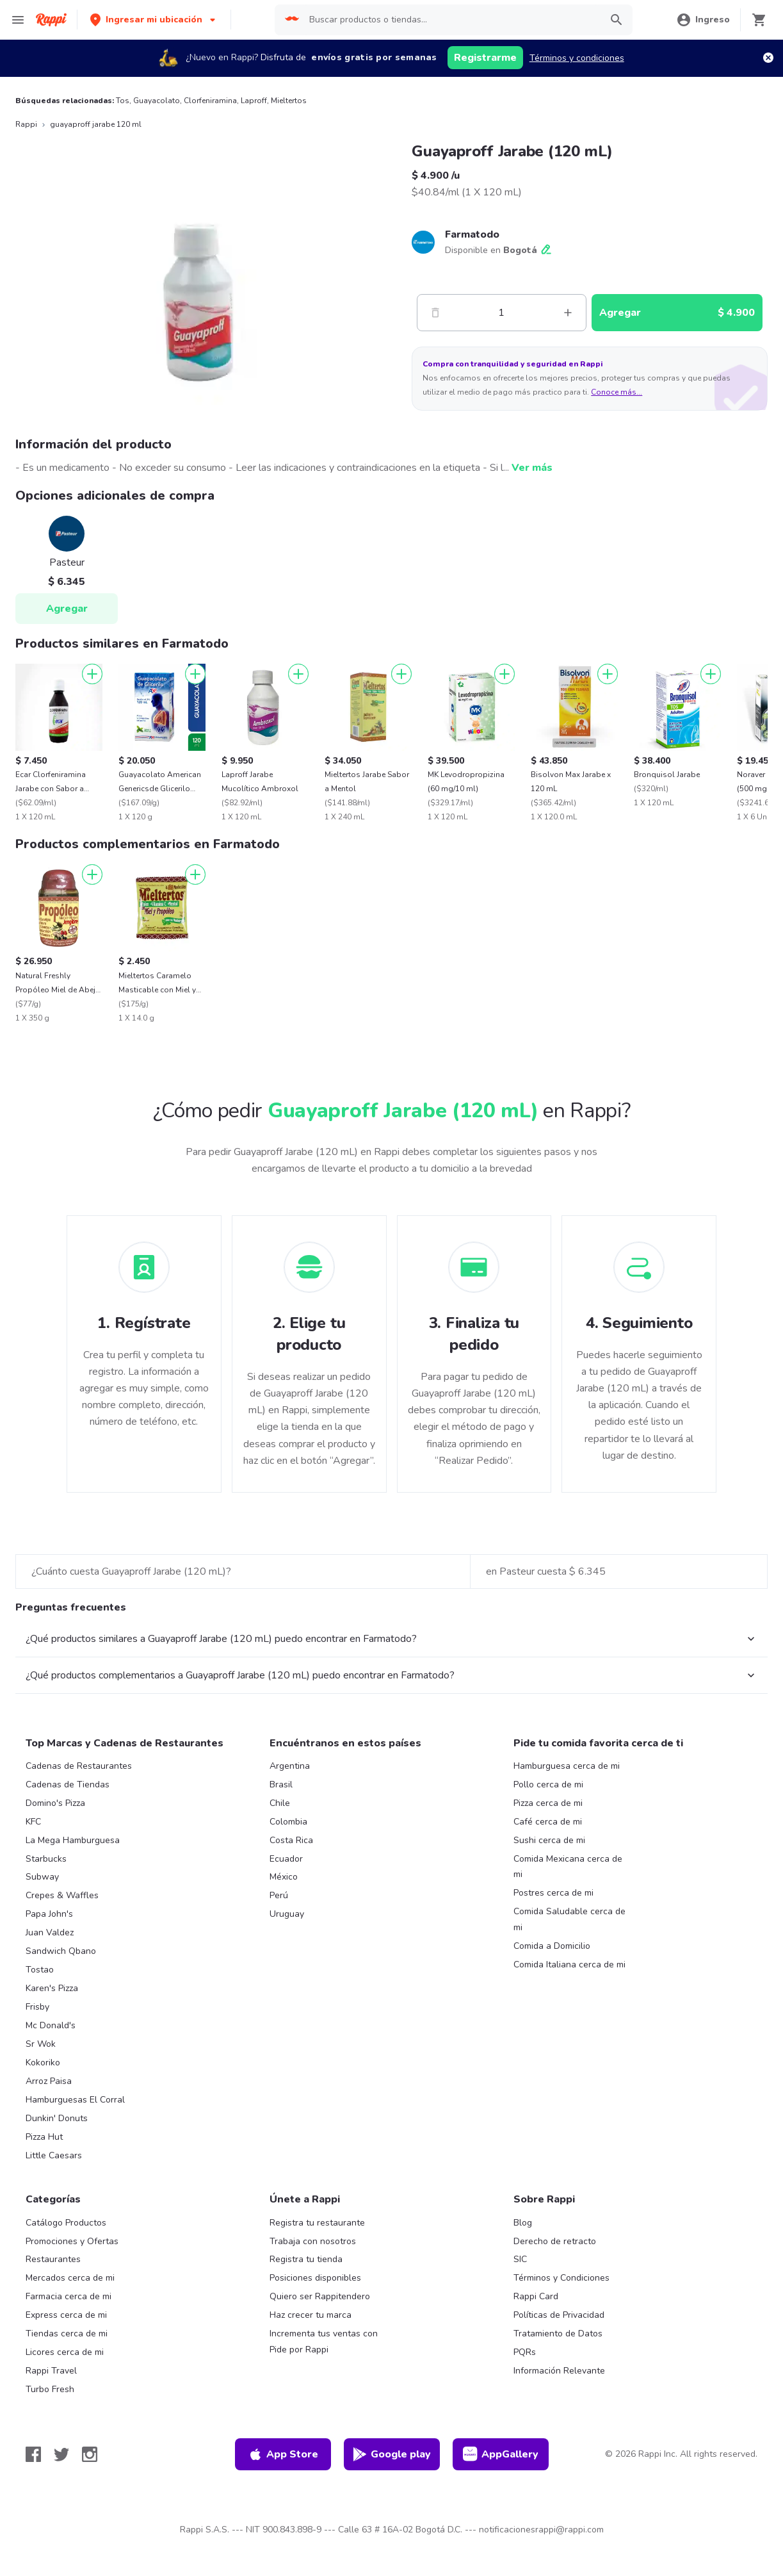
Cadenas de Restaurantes (79, 1766)
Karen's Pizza (52, 1988)
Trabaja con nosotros (313, 2241)
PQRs (524, 2352)
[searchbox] (451, 19)
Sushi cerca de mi (549, 1840)
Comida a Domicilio (551, 1946)
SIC (520, 2259)
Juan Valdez (50, 1932)
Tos (122, 100)
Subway (42, 1877)
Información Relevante (559, 2371)
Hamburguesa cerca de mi (566, 1766)
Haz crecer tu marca (310, 2315)
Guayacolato (156, 100)
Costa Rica (291, 1840)
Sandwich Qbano (61, 1951)
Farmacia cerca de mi (68, 2296)
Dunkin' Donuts (57, 2118)
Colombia (288, 1822)
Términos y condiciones (576, 58)
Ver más (532, 468)
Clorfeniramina (210, 100)
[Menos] (435, 312)
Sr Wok (41, 2044)
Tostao (40, 1970)
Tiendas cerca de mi (67, 2333)
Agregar (67, 609)
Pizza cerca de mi (548, 1803)
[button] (154, 19)
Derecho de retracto (554, 2241)
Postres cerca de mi (553, 1893)
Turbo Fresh (50, 2389)
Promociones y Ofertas (72, 2241)
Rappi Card (535, 2296)
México (284, 1877)
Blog (522, 2223)
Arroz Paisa (49, 2081)
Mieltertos (289, 100)
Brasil (281, 1784)
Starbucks (46, 1859)
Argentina (290, 1766)
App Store (283, 2454)
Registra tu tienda (306, 2259)
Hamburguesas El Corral (75, 2100)
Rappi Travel (51, 2371)
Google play (391, 2454)
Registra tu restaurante (317, 2223)
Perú (279, 1895)
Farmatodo (472, 234)
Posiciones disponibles (315, 2278)
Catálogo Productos (66, 2223)
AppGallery (500, 2454)
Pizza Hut (44, 2137)
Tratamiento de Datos (557, 2333)
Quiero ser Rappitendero (320, 2296)
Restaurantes (53, 2259)
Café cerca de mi (547, 1822)
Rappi (26, 124)
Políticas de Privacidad (558, 2315)
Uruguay (287, 1914)
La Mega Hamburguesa (73, 1840)
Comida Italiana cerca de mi (569, 1964)
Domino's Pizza (55, 1803)
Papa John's (49, 1914)
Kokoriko (43, 2062)
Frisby (37, 2007)
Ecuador (286, 1859)
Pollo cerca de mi (548, 1784)
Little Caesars (54, 2155)
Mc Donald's (51, 2025)
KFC (33, 1822)
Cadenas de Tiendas (67, 1784)
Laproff (254, 100)
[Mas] (568, 312)
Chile (280, 1803)
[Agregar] (92, 674)
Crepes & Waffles (62, 1895)
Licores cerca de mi (65, 2352)
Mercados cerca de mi (70, 2278)
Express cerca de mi (66, 2315)
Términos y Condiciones (561, 2278)
